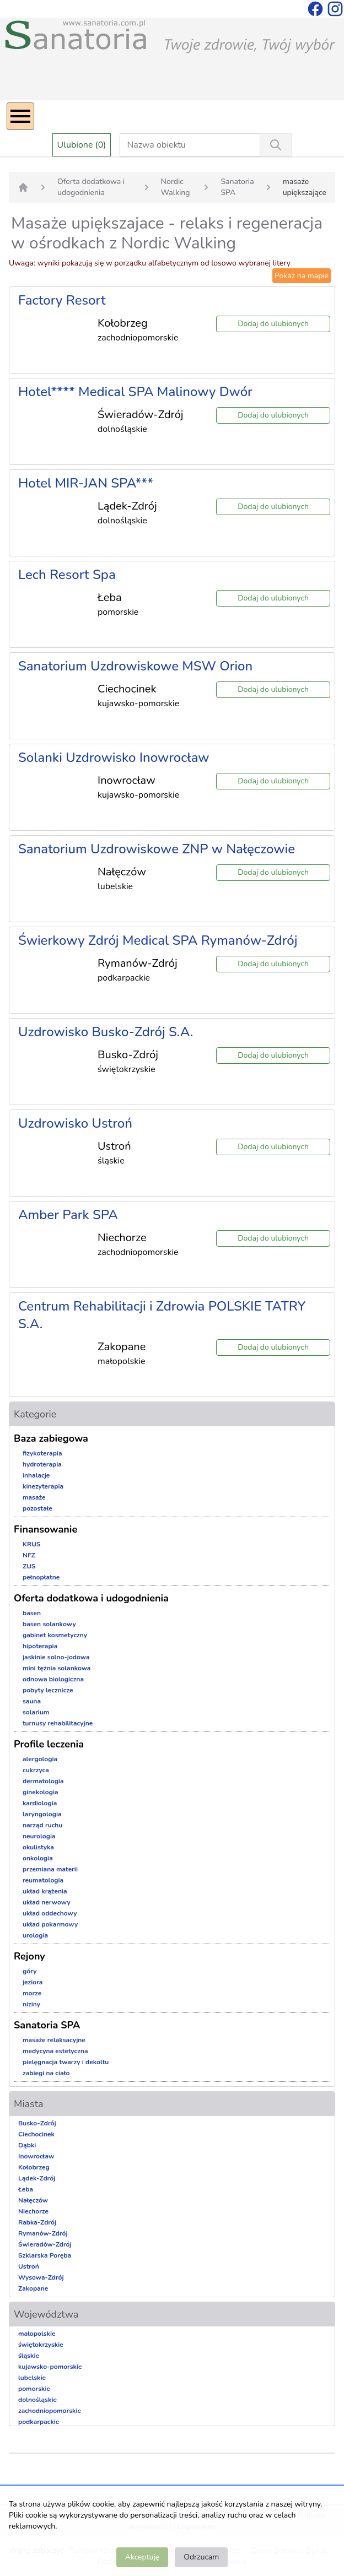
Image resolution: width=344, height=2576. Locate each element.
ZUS (29, 1566)
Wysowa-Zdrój (41, 2277)
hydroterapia (42, 1464)
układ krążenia (45, 1891)
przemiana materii (50, 1869)
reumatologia (43, 1880)
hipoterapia (40, 1646)
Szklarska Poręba (44, 2255)
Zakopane (33, 2288)
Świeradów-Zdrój (45, 2244)
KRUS (32, 1544)
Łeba (25, 2189)
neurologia (39, 1836)
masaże (34, 1497)
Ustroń (28, 2266)
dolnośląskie (37, 2399)
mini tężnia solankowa (56, 1668)
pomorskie (34, 2388)
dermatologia (43, 1781)
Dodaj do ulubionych (273, 323)
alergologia (40, 1759)
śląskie (28, 2355)
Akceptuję (142, 2557)
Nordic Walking (175, 187)
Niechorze (33, 2211)
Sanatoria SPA (237, 187)
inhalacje (36, 1475)
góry (30, 1971)
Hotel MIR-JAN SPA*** (85, 483)
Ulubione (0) (81, 145)
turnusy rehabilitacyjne (58, 1723)
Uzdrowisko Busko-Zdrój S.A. (105, 1032)
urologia (35, 1935)
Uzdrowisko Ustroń (75, 1123)
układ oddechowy (50, 1913)
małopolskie (37, 2333)
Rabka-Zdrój (37, 2222)
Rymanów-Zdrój (43, 2233)
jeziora (32, 1982)
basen (32, 1613)
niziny (31, 2004)
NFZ (29, 1555)
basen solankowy (49, 1624)
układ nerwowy (47, 1902)
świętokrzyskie (40, 2344)
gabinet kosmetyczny (55, 1635)
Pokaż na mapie (302, 275)
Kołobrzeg (34, 2167)
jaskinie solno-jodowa (56, 1657)
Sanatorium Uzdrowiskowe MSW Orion (135, 666)
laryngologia (42, 1814)
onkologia (38, 1858)
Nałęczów (33, 2200)
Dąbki (27, 2145)
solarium (36, 1712)
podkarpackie (38, 2421)
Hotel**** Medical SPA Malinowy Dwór (135, 392)
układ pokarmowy (50, 1924)
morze (32, 1993)
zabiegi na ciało (46, 2073)
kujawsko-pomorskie (50, 2366)
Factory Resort (62, 300)
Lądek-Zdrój (36, 2178)
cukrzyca (36, 1770)
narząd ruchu (42, 1825)
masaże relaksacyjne (54, 2040)
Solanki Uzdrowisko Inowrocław (113, 757)
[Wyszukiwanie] (276, 144)
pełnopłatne (41, 1577)
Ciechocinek (36, 2134)
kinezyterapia (43, 1486)
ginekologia (40, 1792)
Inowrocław (36, 2156)
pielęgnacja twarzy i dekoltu (66, 2062)
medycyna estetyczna (55, 2051)
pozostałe (37, 1508)
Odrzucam (201, 2557)
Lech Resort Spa (67, 574)
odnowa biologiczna (53, 1679)
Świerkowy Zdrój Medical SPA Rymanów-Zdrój (157, 940)
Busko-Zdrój (37, 2123)
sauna (32, 1701)
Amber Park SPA (68, 1215)
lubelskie (32, 2377)
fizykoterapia (42, 1453)
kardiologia (40, 1803)
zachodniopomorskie (49, 2410)
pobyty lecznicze (48, 1690)
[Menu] (20, 116)
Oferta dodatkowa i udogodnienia (91, 187)
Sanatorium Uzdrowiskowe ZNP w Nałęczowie (156, 849)
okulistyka (38, 1847)
